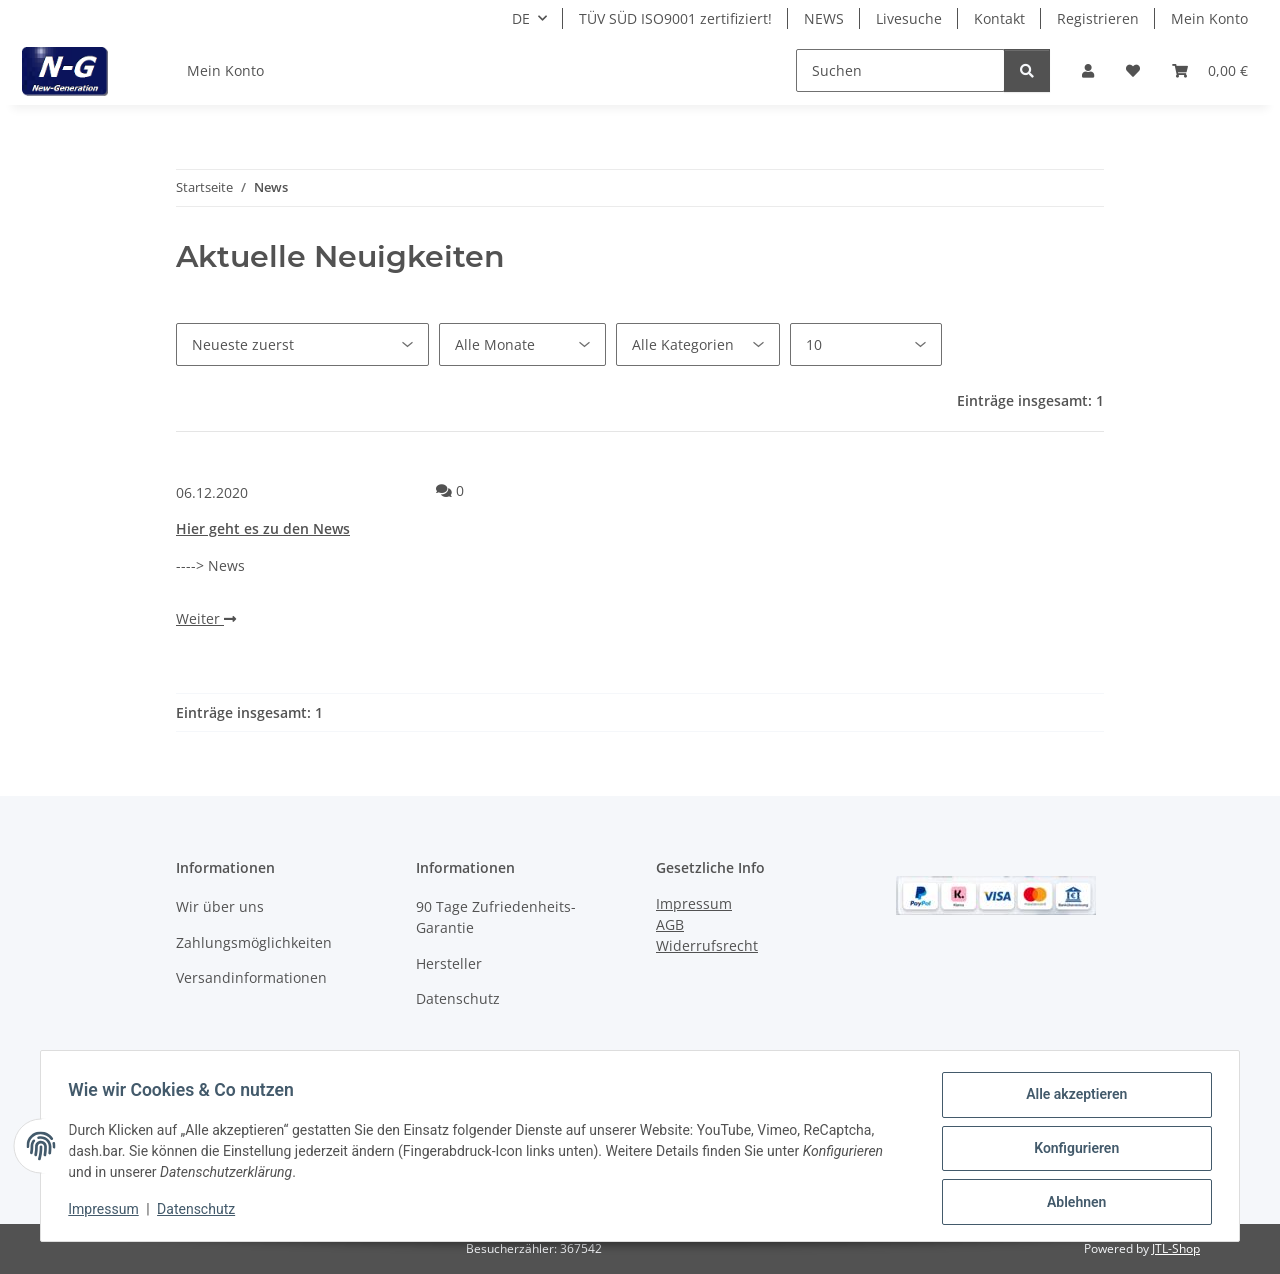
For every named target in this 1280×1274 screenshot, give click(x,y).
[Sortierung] (302, 344)
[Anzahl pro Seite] (866, 344)
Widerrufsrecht (707, 945)
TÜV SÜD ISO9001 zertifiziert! (675, 18)
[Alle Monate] (522, 344)
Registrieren (1098, 18)
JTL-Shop (1176, 1248)
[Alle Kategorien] (698, 344)
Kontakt (999, 18)
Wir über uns (220, 906)
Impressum (108, 1212)
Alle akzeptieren (1071, 1099)
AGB (670, 924)
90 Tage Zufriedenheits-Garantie (496, 917)
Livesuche (909, 18)
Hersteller (449, 963)
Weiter (206, 618)
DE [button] (521, 18)
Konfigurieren (1071, 1151)
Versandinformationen (251, 977)
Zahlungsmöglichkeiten (254, 942)
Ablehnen (1071, 1203)
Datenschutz (201, 1212)
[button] (1088, 70)
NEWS (824, 18)
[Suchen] (900, 70)
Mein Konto (1209, 18)
